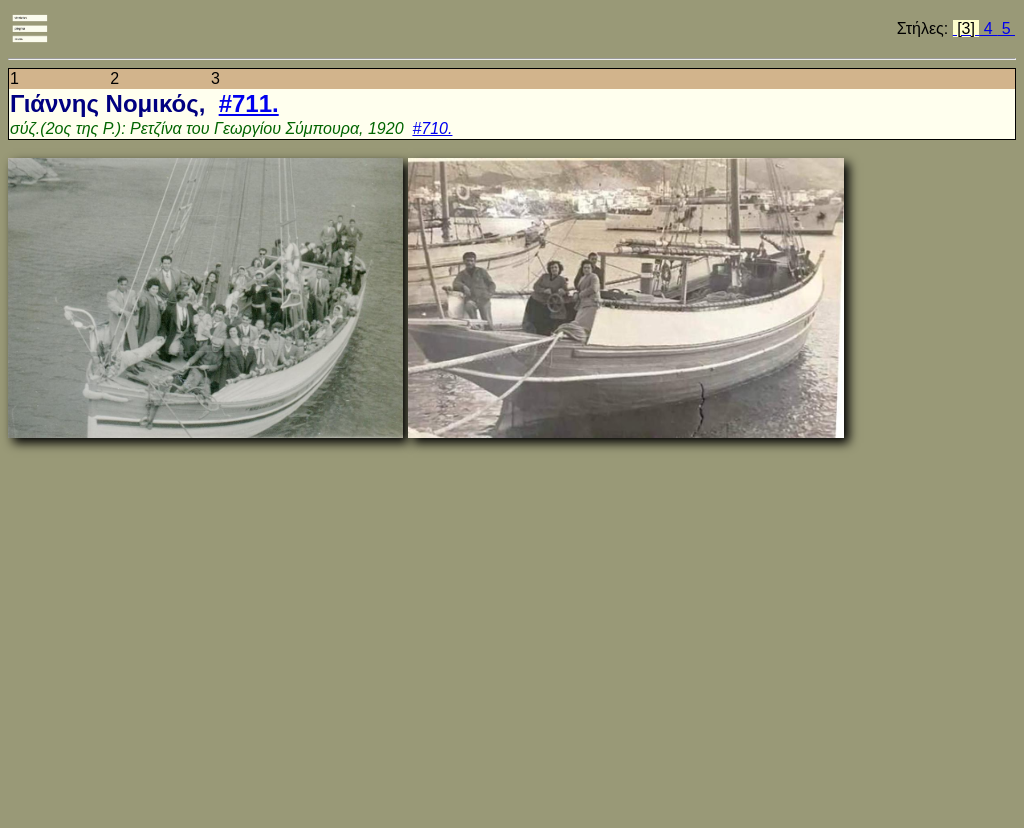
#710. (432, 128)
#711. (249, 103)
